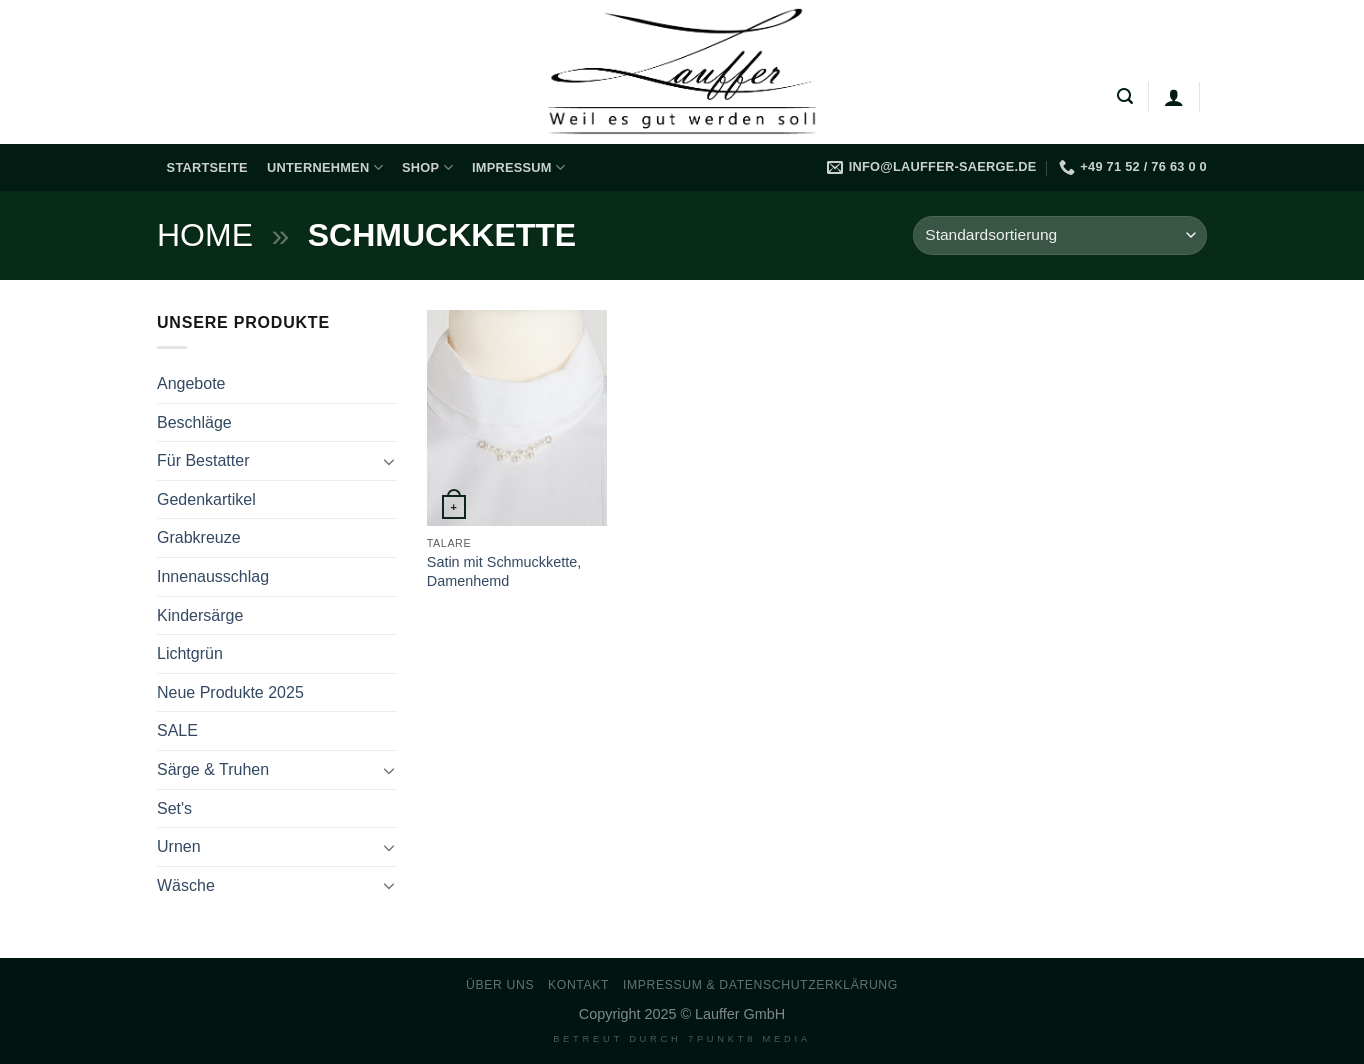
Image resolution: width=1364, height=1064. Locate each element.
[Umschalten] (389, 461)
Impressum (518, 167)
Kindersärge (200, 615)
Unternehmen (325, 167)
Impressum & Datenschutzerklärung (760, 985)
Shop (427, 167)
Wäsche (186, 885)
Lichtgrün (190, 653)
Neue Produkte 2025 (230, 692)
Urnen (179, 846)
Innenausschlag (213, 576)
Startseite (207, 167)
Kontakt (578, 985)
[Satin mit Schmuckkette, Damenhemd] (517, 418)
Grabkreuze (199, 537)
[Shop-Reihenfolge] (1060, 235)
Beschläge (194, 422)
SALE (177, 730)
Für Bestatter (203, 460)
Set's (174, 808)
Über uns (500, 985)
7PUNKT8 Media (749, 1039)
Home (205, 235)
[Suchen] (1125, 96)
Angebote (191, 383)
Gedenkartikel (206, 499)
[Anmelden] (1174, 97)
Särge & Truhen (213, 769)
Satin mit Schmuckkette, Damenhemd (504, 571)
